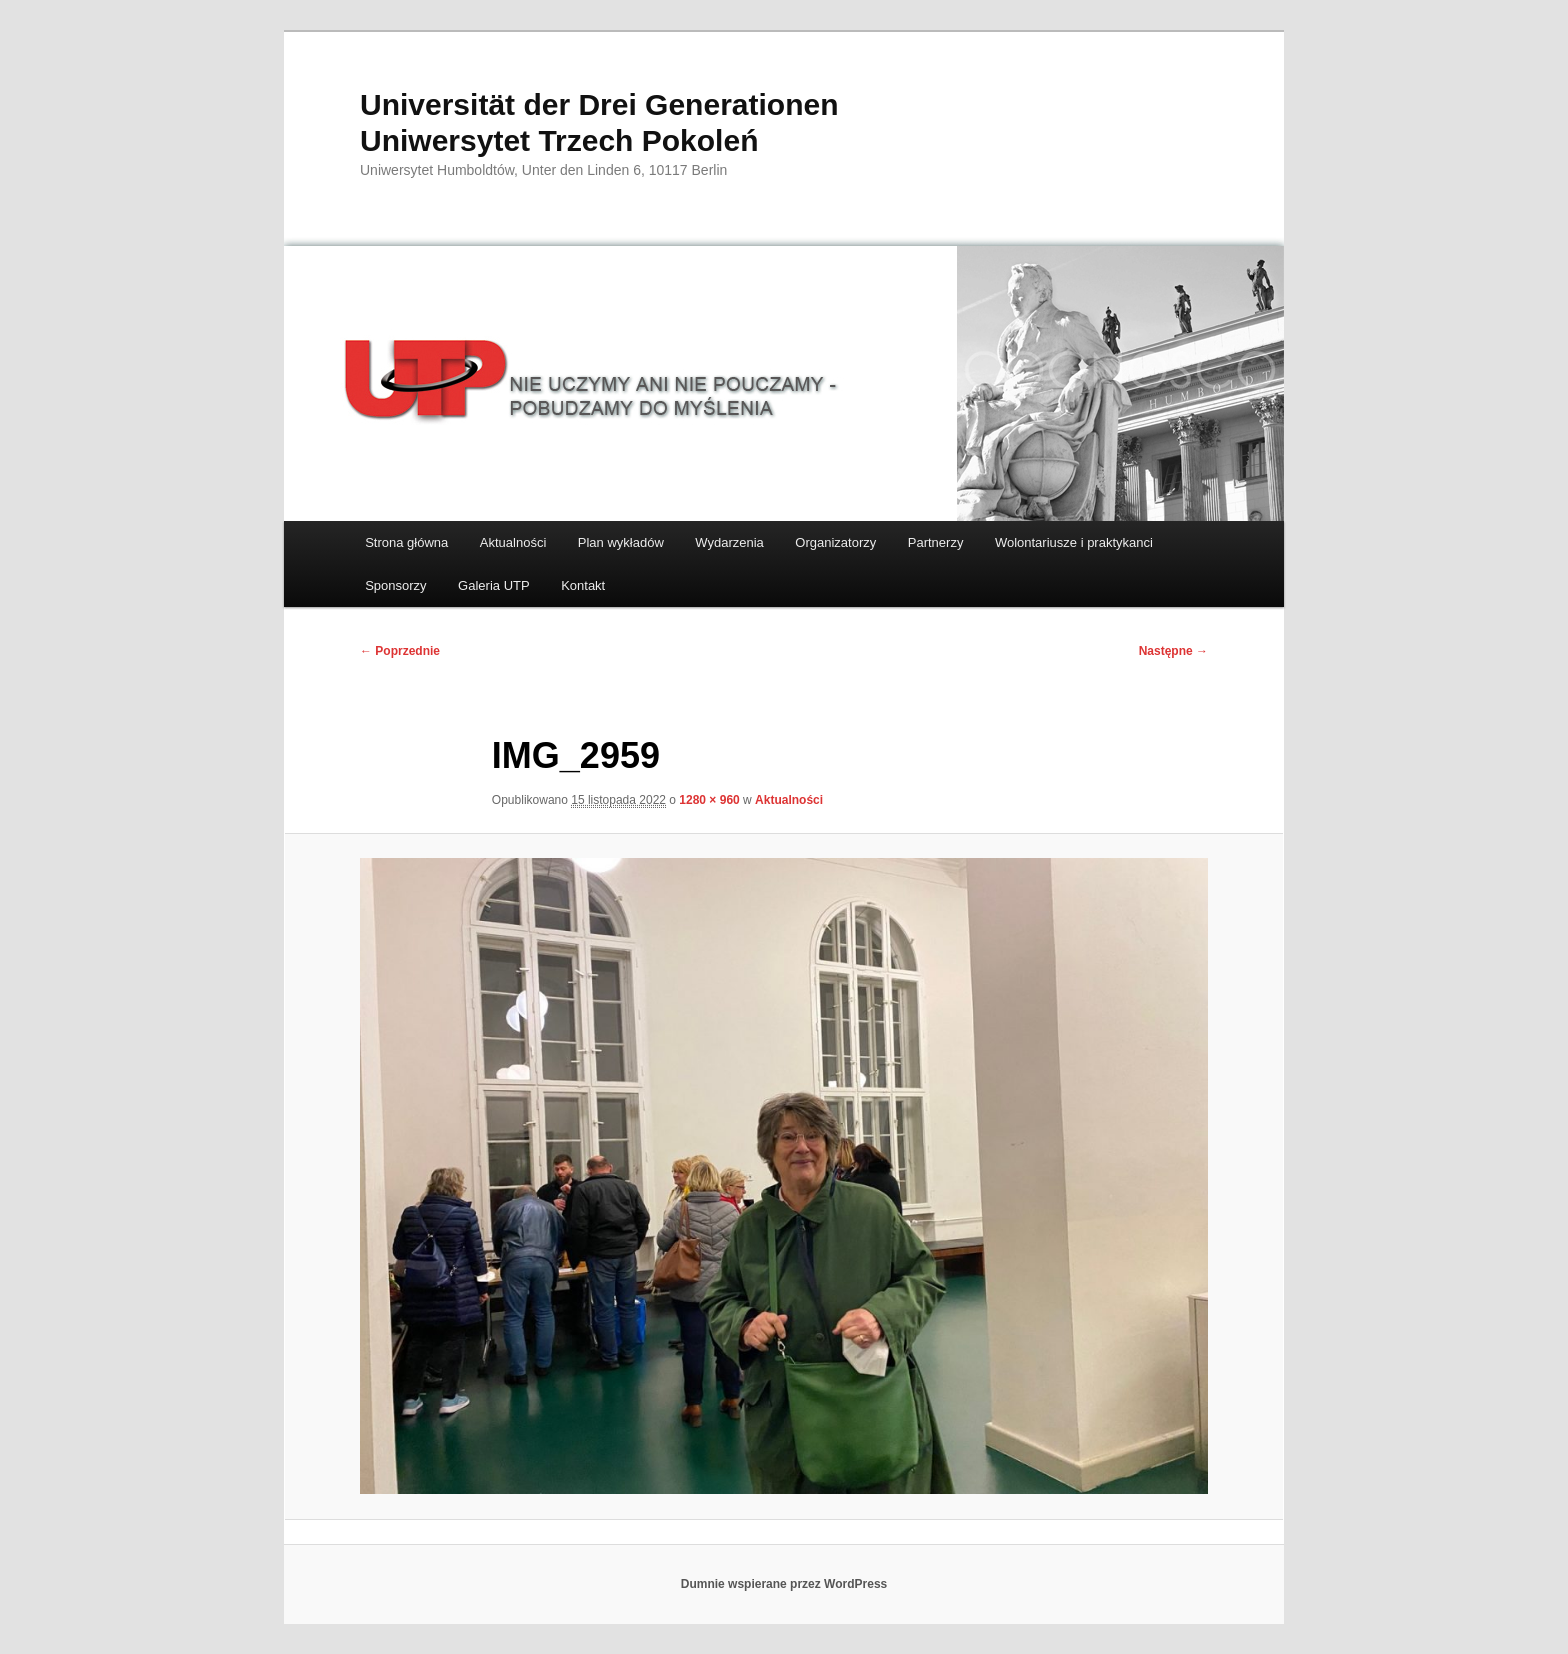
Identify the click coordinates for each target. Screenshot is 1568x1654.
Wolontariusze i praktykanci (1074, 542)
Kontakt (583, 585)
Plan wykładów (621, 542)
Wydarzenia (729, 542)
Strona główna (406, 542)
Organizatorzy (835, 542)
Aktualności (513, 542)
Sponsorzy (395, 585)
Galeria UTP (494, 585)
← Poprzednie (400, 651)
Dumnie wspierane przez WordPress (784, 1584)
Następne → (1173, 651)
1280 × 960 (709, 800)
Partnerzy (936, 542)
